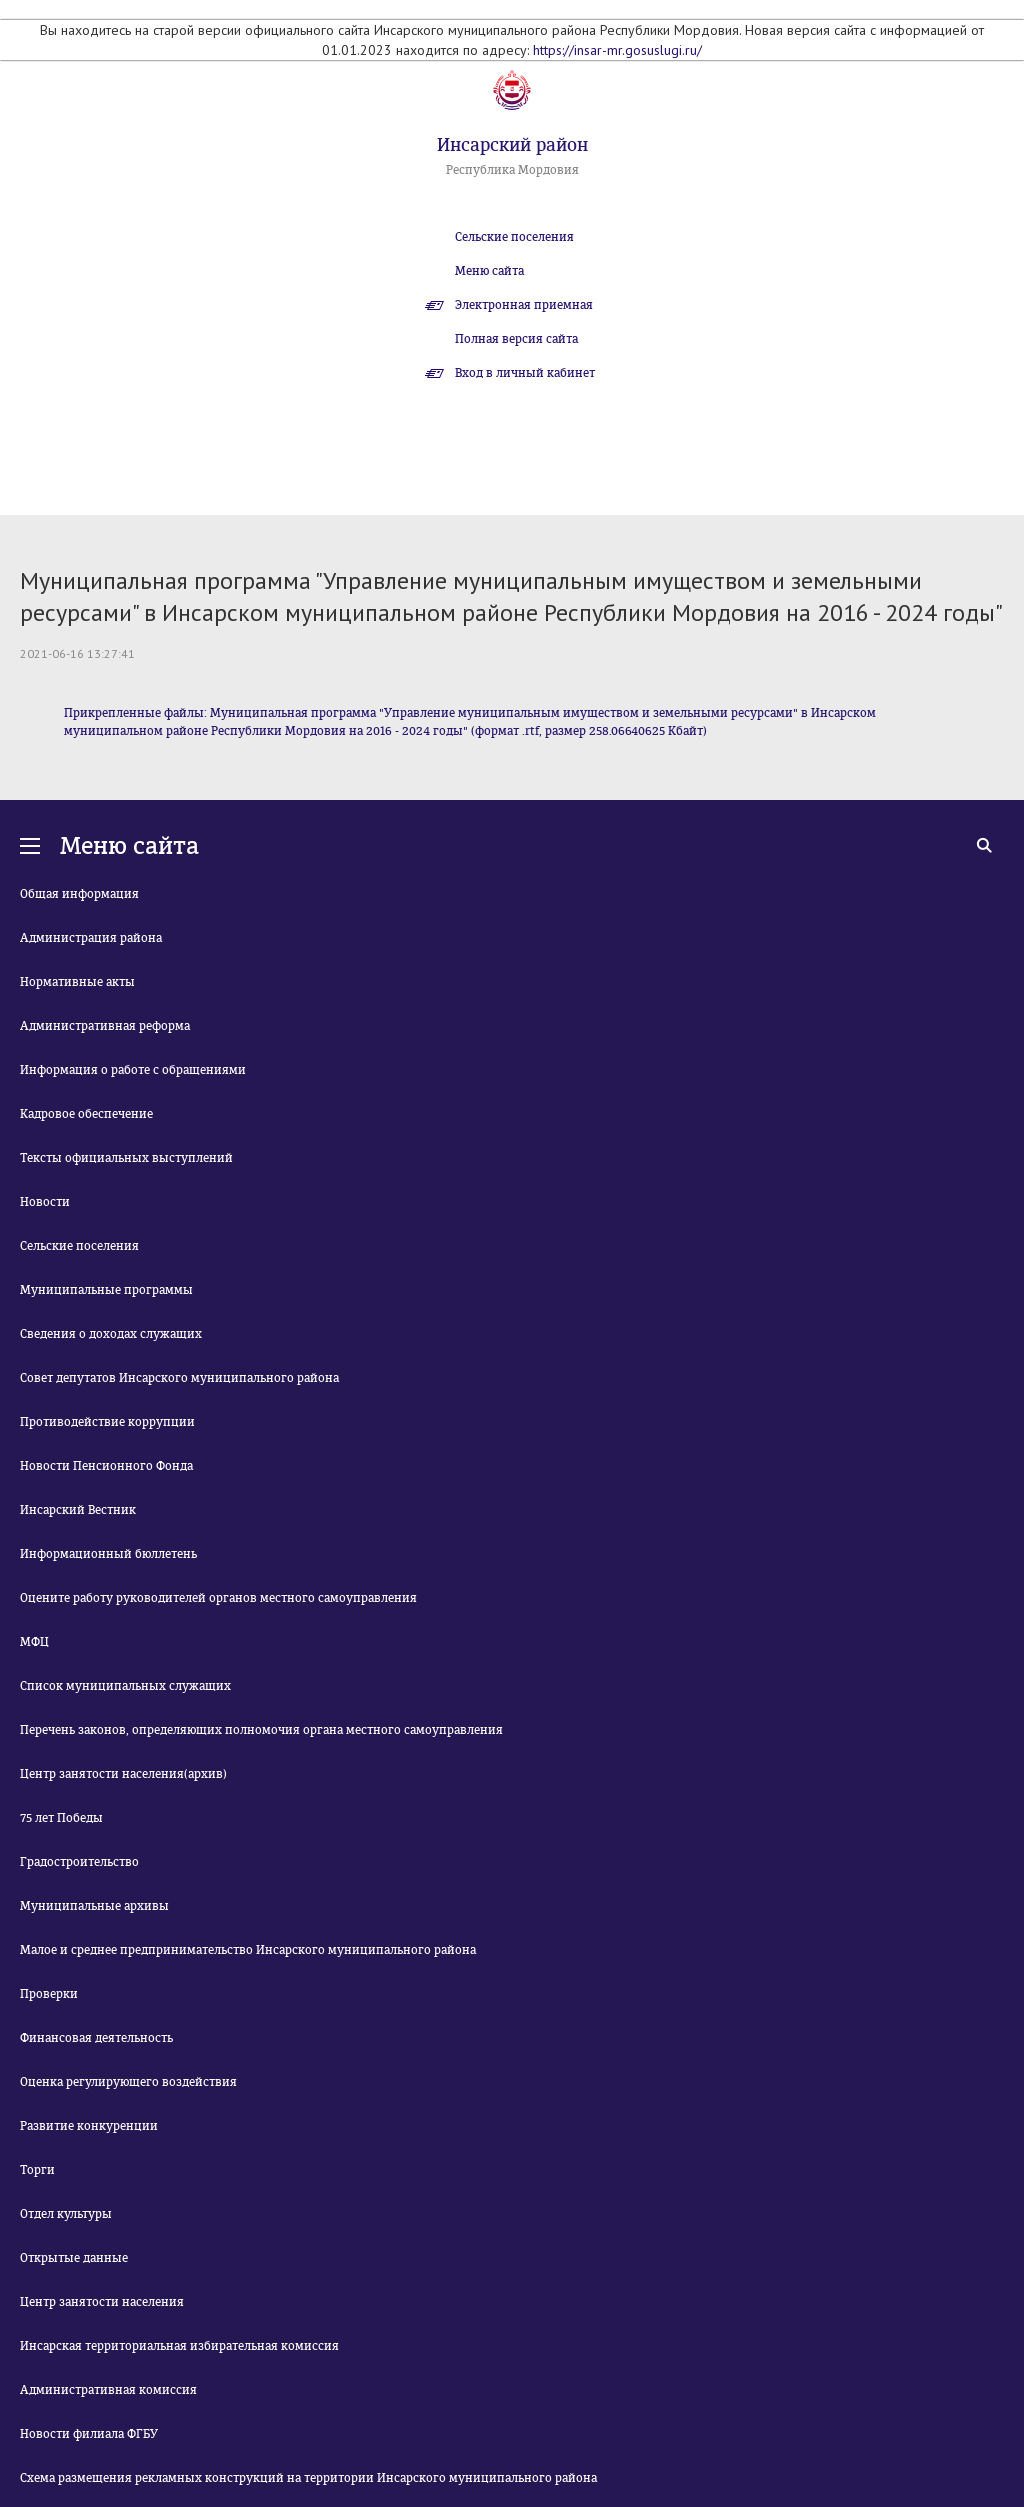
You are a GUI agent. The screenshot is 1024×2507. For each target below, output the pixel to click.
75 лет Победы (61, 1818)
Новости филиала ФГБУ (89, 2434)
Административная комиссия (108, 2390)
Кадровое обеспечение (86, 1114)
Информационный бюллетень (108, 1554)
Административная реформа (105, 1026)
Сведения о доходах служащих (111, 1334)
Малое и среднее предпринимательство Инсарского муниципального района (248, 1950)
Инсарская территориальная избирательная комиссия (179, 2346)
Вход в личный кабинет (525, 373)
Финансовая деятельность (96, 2038)
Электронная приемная (524, 305)
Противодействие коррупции (107, 1422)
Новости (45, 1202)
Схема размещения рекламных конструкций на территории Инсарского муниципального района (308, 2478)
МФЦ (34, 1642)
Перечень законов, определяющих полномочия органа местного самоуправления (261, 1730)
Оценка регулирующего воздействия (128, 2082)
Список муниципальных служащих (125, 1686)
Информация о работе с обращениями (133, 1070)
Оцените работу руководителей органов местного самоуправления (218, 1598)
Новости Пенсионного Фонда (106, 1466)
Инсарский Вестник (78, 1510)
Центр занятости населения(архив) (123, 1774)
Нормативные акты (77, 982)
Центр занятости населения (102, 2302)
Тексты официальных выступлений (126, 1158)
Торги (37, 2170)
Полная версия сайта (516, 339)
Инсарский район (512, 145)
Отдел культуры (66, 2214)
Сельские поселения (514, 237)
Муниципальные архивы (94, 1906)
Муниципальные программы (106, 1290)
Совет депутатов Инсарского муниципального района (179, 1378)
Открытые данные (74, 2258)
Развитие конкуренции (89, 2126)
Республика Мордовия (512, 170)
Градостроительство (79, 1862)
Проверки (49, 1994)
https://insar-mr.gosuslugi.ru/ (617, 50)
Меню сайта (489, 271)
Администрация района (91, 938)
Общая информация (79, 894)
